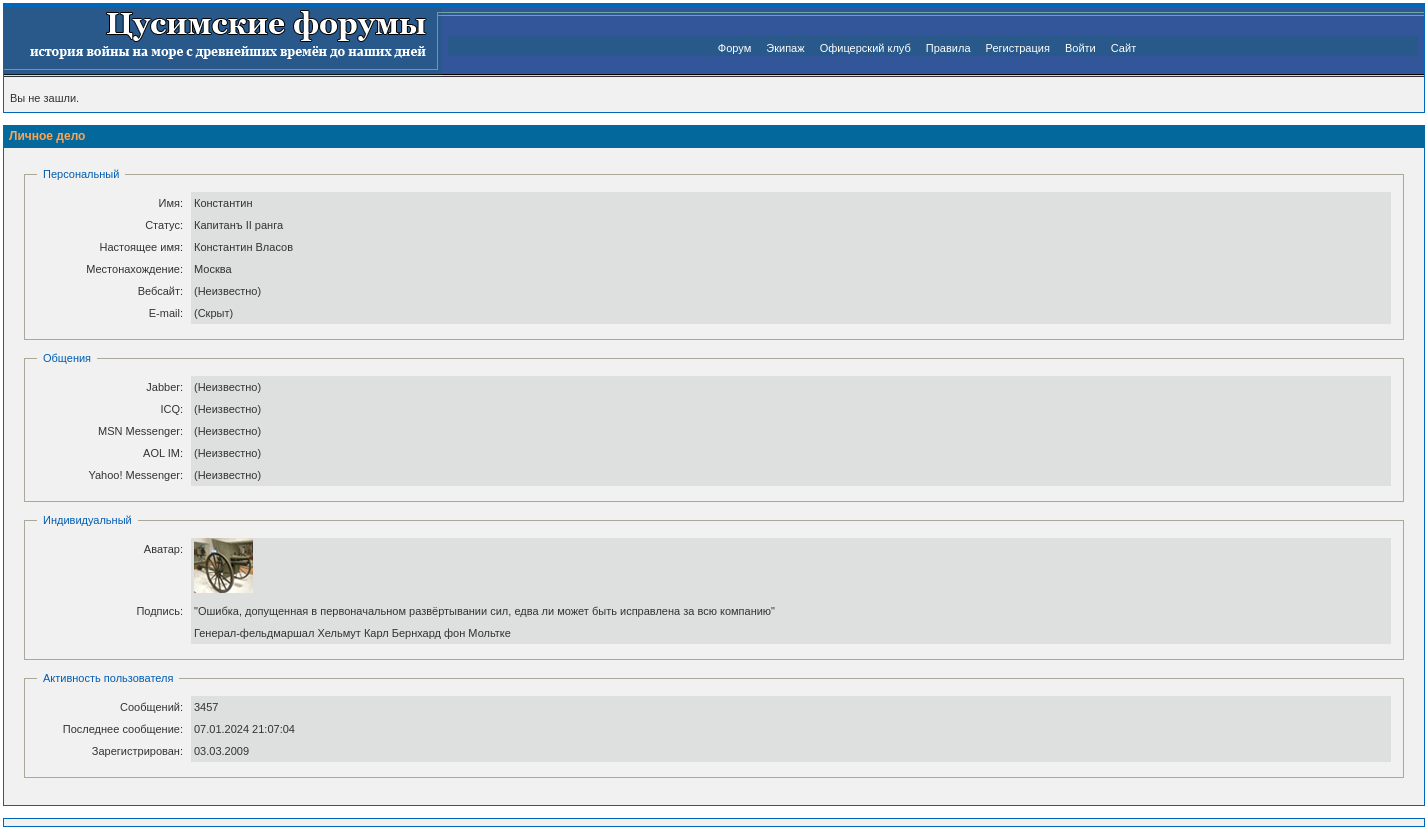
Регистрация (1018, 48)
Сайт (1123, 48)
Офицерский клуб (865, 48)
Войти (1080, 48)
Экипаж (785, 48)
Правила (948, 48)
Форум (734, 48)
